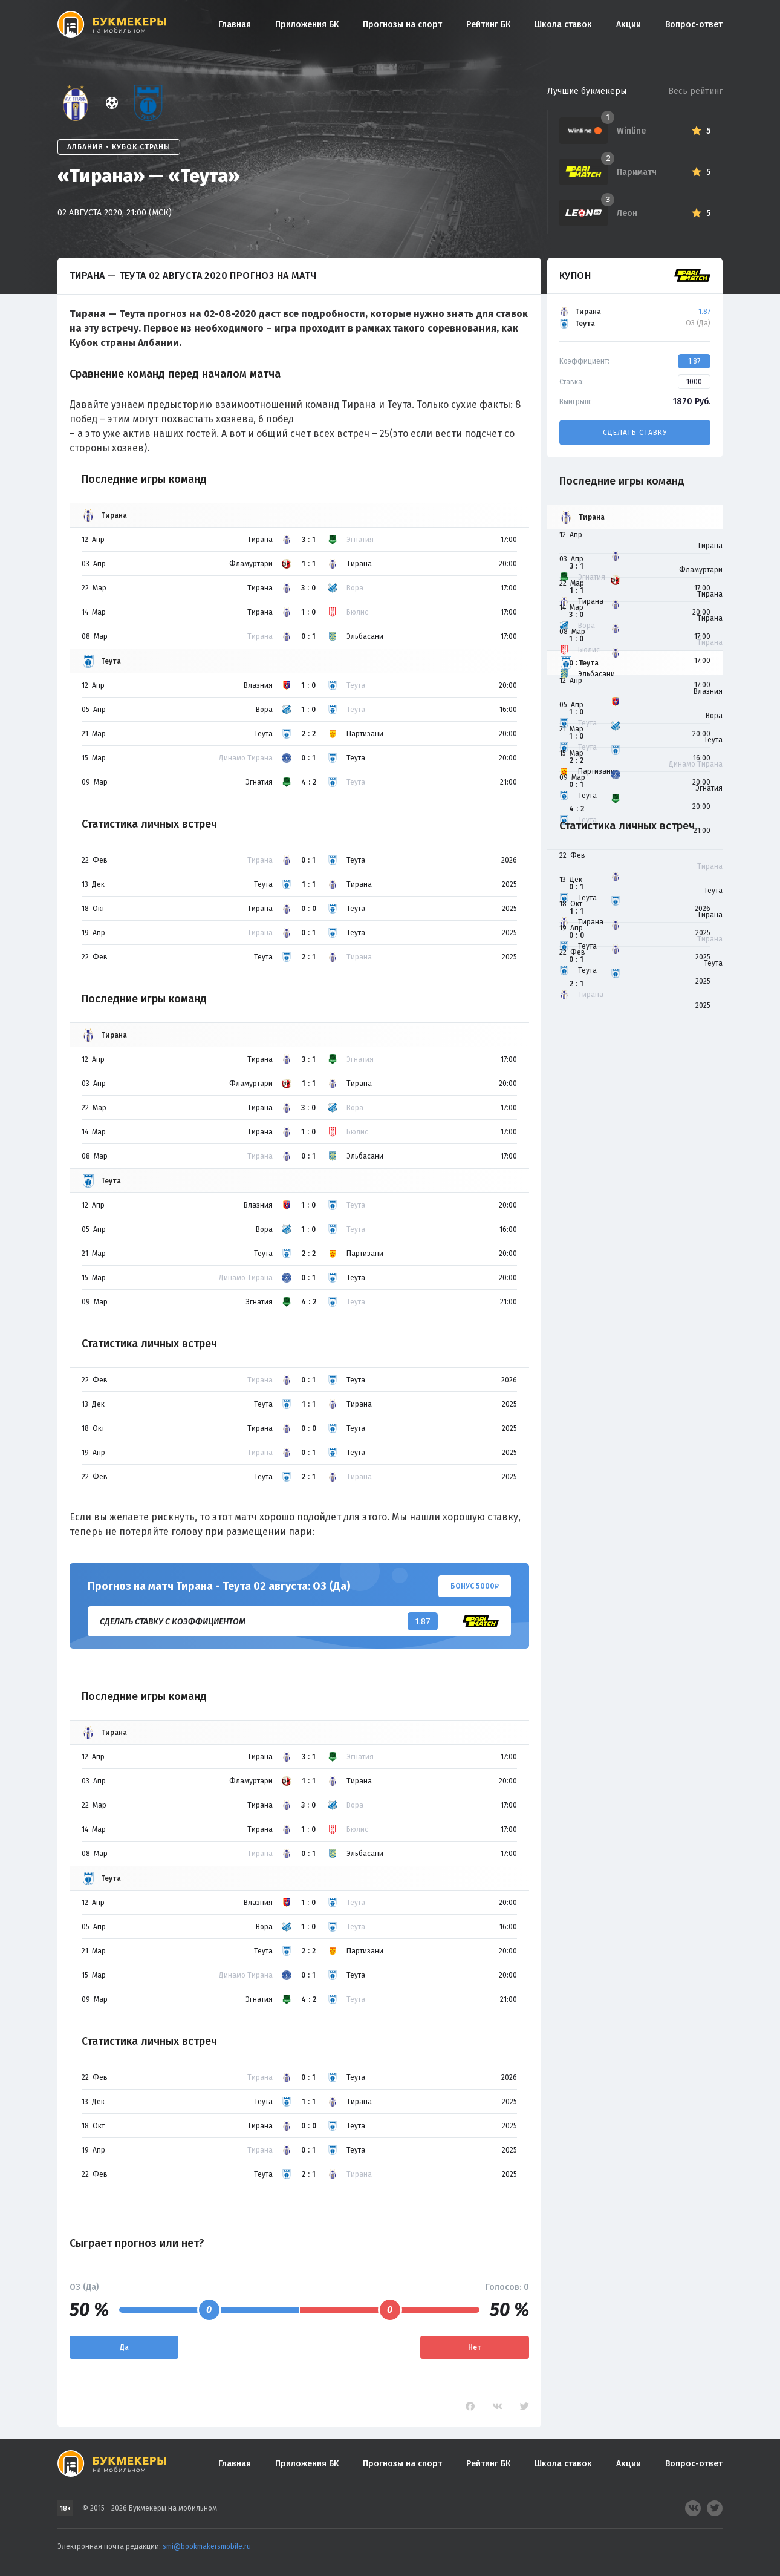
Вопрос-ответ (694, 24)
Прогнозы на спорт (402, 24)
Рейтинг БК (488, 24)
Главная (234, 24)
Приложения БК (307, 24)
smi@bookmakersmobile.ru (207, 2546)
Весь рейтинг (695, 91)
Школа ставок (563, 24)
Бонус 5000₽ (474, 1586)
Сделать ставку (635, 432)
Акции (628, 24)
